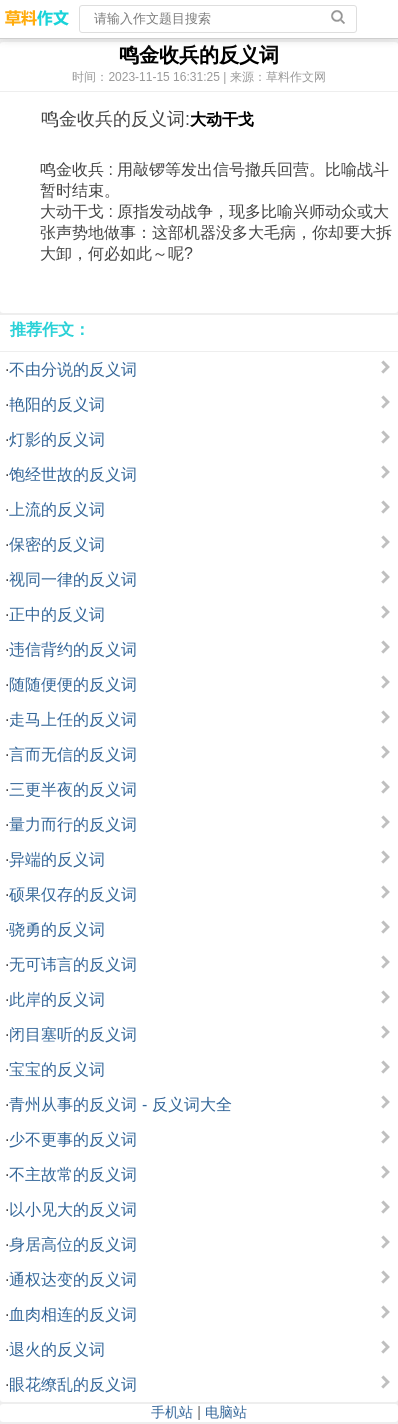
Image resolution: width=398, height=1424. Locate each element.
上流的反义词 (57, 509)
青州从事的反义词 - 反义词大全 (120, 1104)
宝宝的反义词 (57, 1069)
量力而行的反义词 (73, 824)
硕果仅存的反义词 (73, 894)
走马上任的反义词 (73, 719)
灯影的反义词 (57, 439)
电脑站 (226, 1412)
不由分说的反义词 (73, 369)
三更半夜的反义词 (73, 789)
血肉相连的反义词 (73, 1314)
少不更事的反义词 (73, 1139)
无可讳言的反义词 (73, 964)
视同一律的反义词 (73, 579)
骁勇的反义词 (57, 929)
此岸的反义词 (57, 999)
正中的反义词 (57, 614)
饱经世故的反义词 (73, 474)
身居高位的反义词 (73, 1244)
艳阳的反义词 (57, 404)
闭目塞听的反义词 (73, 1034)
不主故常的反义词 (73, 1174)
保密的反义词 (57, 544)
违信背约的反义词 (73, 649)
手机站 (172, 1412)
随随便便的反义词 (73, 684)
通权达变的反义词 (73, 1279)
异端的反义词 (57, 859)
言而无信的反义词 (73, 754)
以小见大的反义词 (73, 1209)
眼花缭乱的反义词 (73, 1384)
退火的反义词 (57, 1349)
